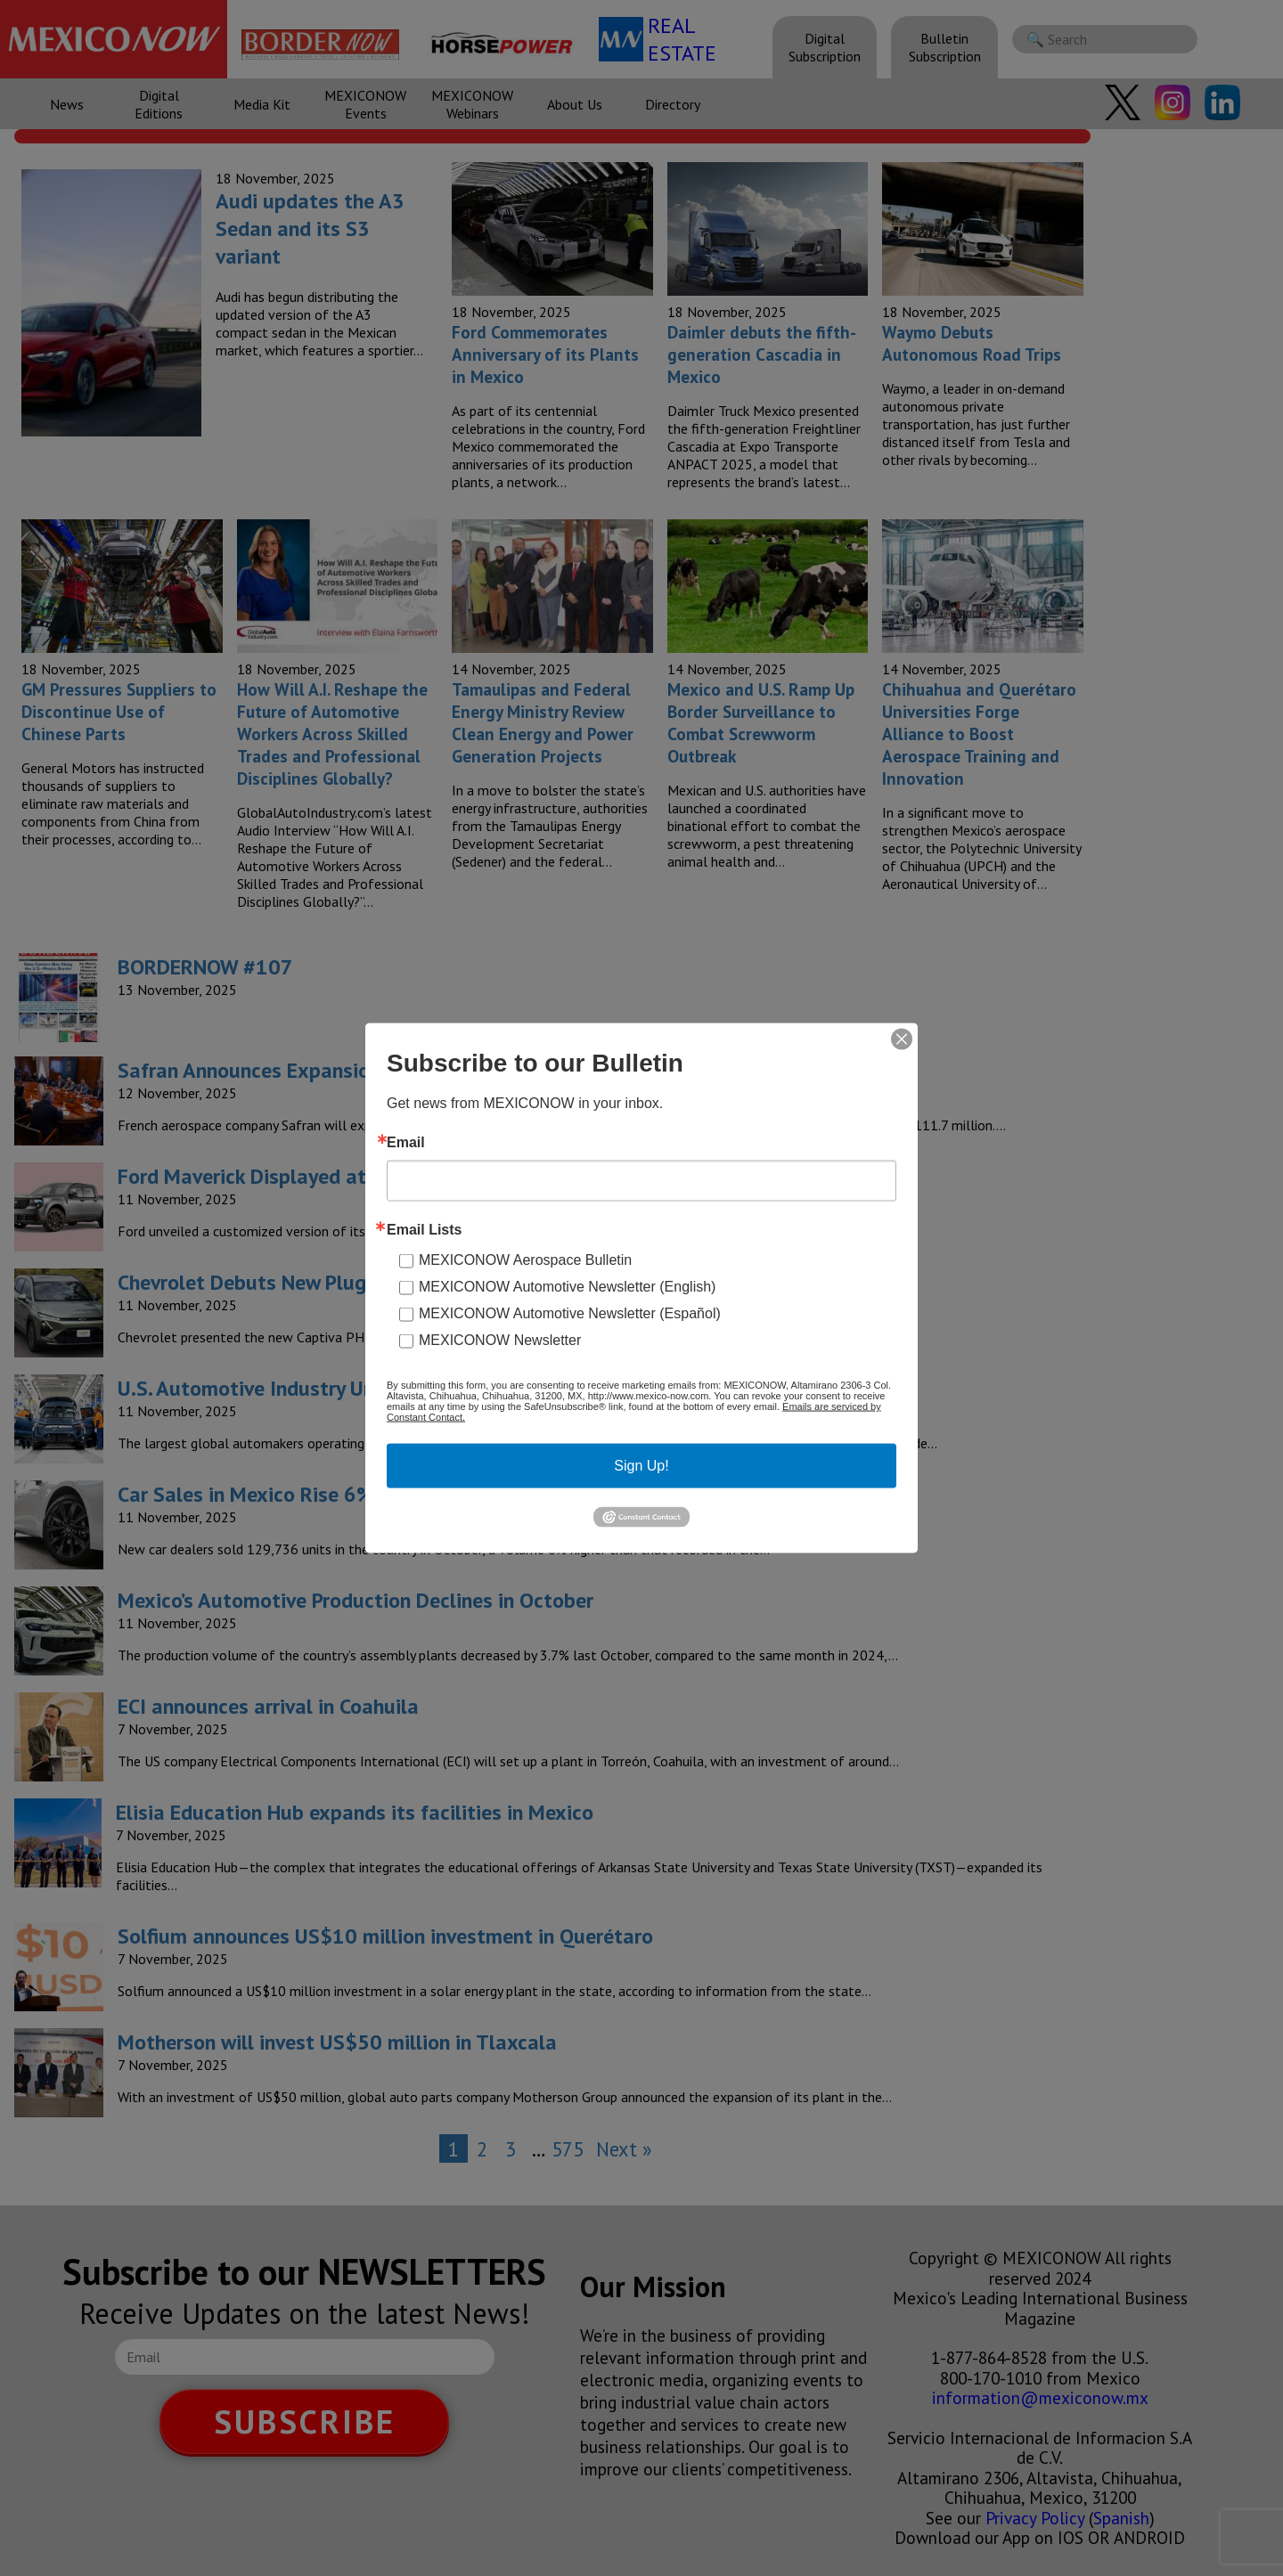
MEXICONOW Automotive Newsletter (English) (567, 1286)
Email (406, 1143)
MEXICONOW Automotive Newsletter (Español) (570, 1313)
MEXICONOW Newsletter (500, 1340)
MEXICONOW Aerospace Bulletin (525, 1260)
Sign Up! (641, 1465)
